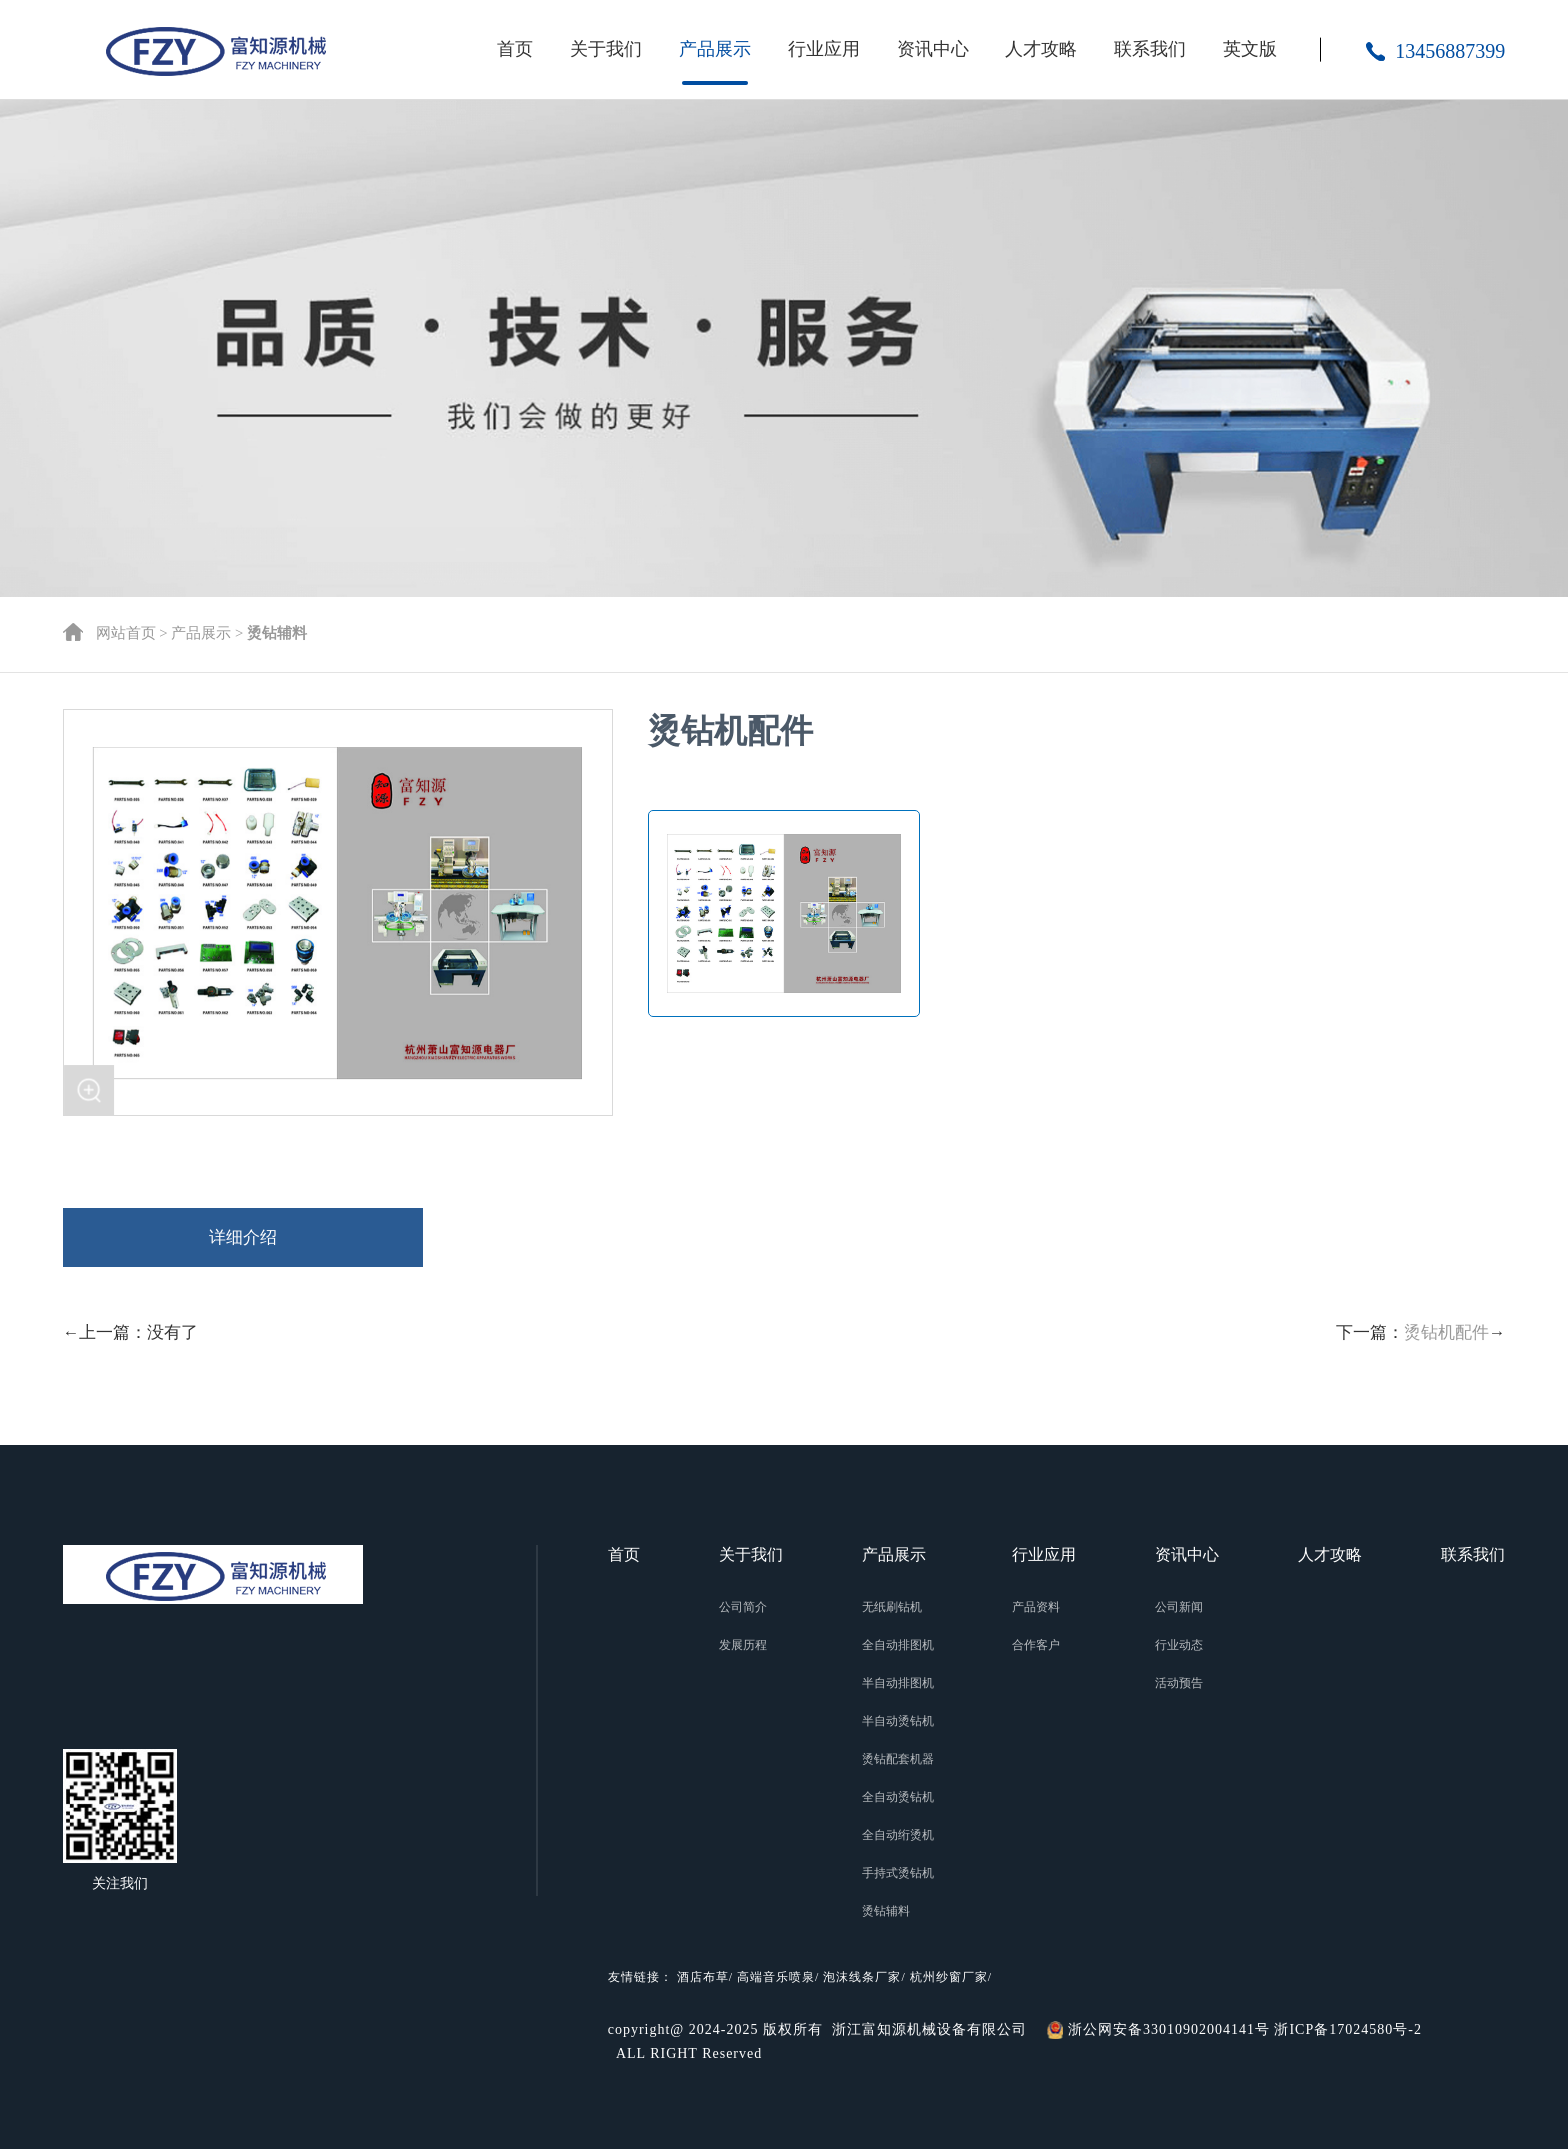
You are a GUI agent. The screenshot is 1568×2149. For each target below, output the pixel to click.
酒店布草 (703, 1977)
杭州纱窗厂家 (949, 1977)
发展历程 (743, 1645)
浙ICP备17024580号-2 (1347, 2029)
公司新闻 (1179, 1607)
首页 (515, 49)
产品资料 (1036, 1607)
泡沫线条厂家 (862, 1977)
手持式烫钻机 (898, 1873)
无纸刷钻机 (892, 1607)
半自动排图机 (898, 1683)
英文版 (1250, 49)
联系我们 (1150, 49)
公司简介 (743, 1607)
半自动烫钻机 (898, 1721)
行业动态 (1179, 1645)
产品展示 (715, 49)
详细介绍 (243, 1237)
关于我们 (606, 49)
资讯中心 (933, 49)
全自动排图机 (898, 1645)
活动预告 (1179, 1683)
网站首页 (126, 633)
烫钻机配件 (1446, 1332)
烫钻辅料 (886, 1911)
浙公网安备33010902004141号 (1169, 2029)
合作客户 (1036, 1645)
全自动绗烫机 (898, 1835)
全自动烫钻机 (898, 1797)
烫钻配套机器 (898, 1759)
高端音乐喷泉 (776, 1977)
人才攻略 (1041, 49)
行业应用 (824, 49)
